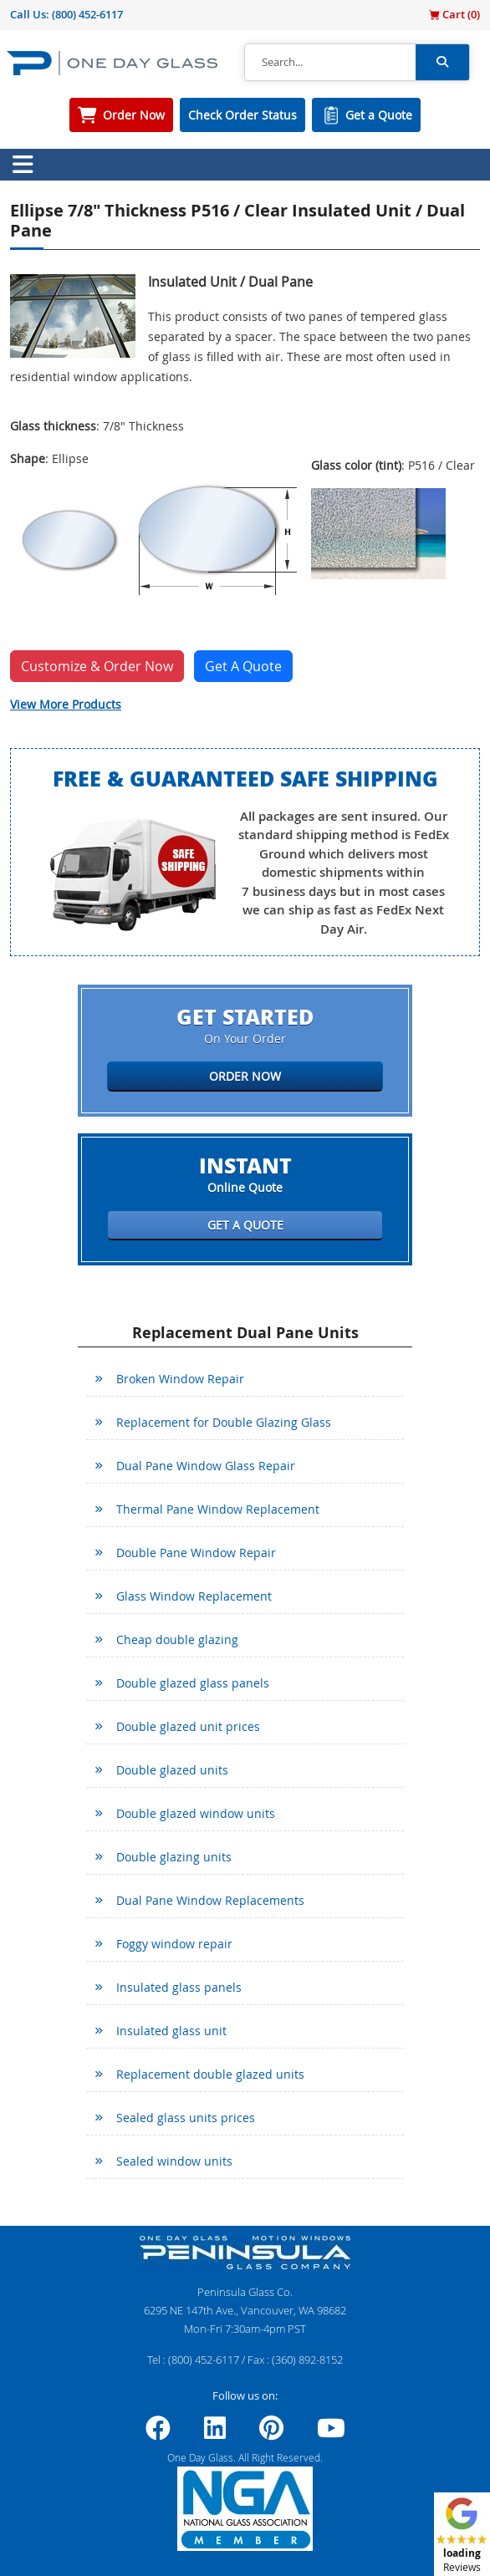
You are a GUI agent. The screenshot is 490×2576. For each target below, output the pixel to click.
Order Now (134, 115)
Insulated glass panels (179, 1987)
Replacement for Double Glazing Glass (223, 1422)
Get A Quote (243, 666)
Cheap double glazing (177, 1639)
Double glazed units (172, 1770)
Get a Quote (378, 115)
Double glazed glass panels (192, 1683)
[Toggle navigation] (22, 165)
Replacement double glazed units (210, 2074)
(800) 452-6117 (87, 14)
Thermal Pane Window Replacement (217, 1509)
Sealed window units (174, 2161)
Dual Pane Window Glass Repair (205, 1466)
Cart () (454, 14)
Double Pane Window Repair (196, 1552)
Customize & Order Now (97, 666)
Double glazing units (174, 1857)
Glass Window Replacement (194, 1596)
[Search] (330, 62)
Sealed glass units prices (185, 2117)
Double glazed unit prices (188, 1726)
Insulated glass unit (171, 2031)
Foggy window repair (174, 1944)
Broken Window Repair (180, 1379)
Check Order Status (242, 115)
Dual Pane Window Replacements (210, 1900)
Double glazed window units (195, 1813)
